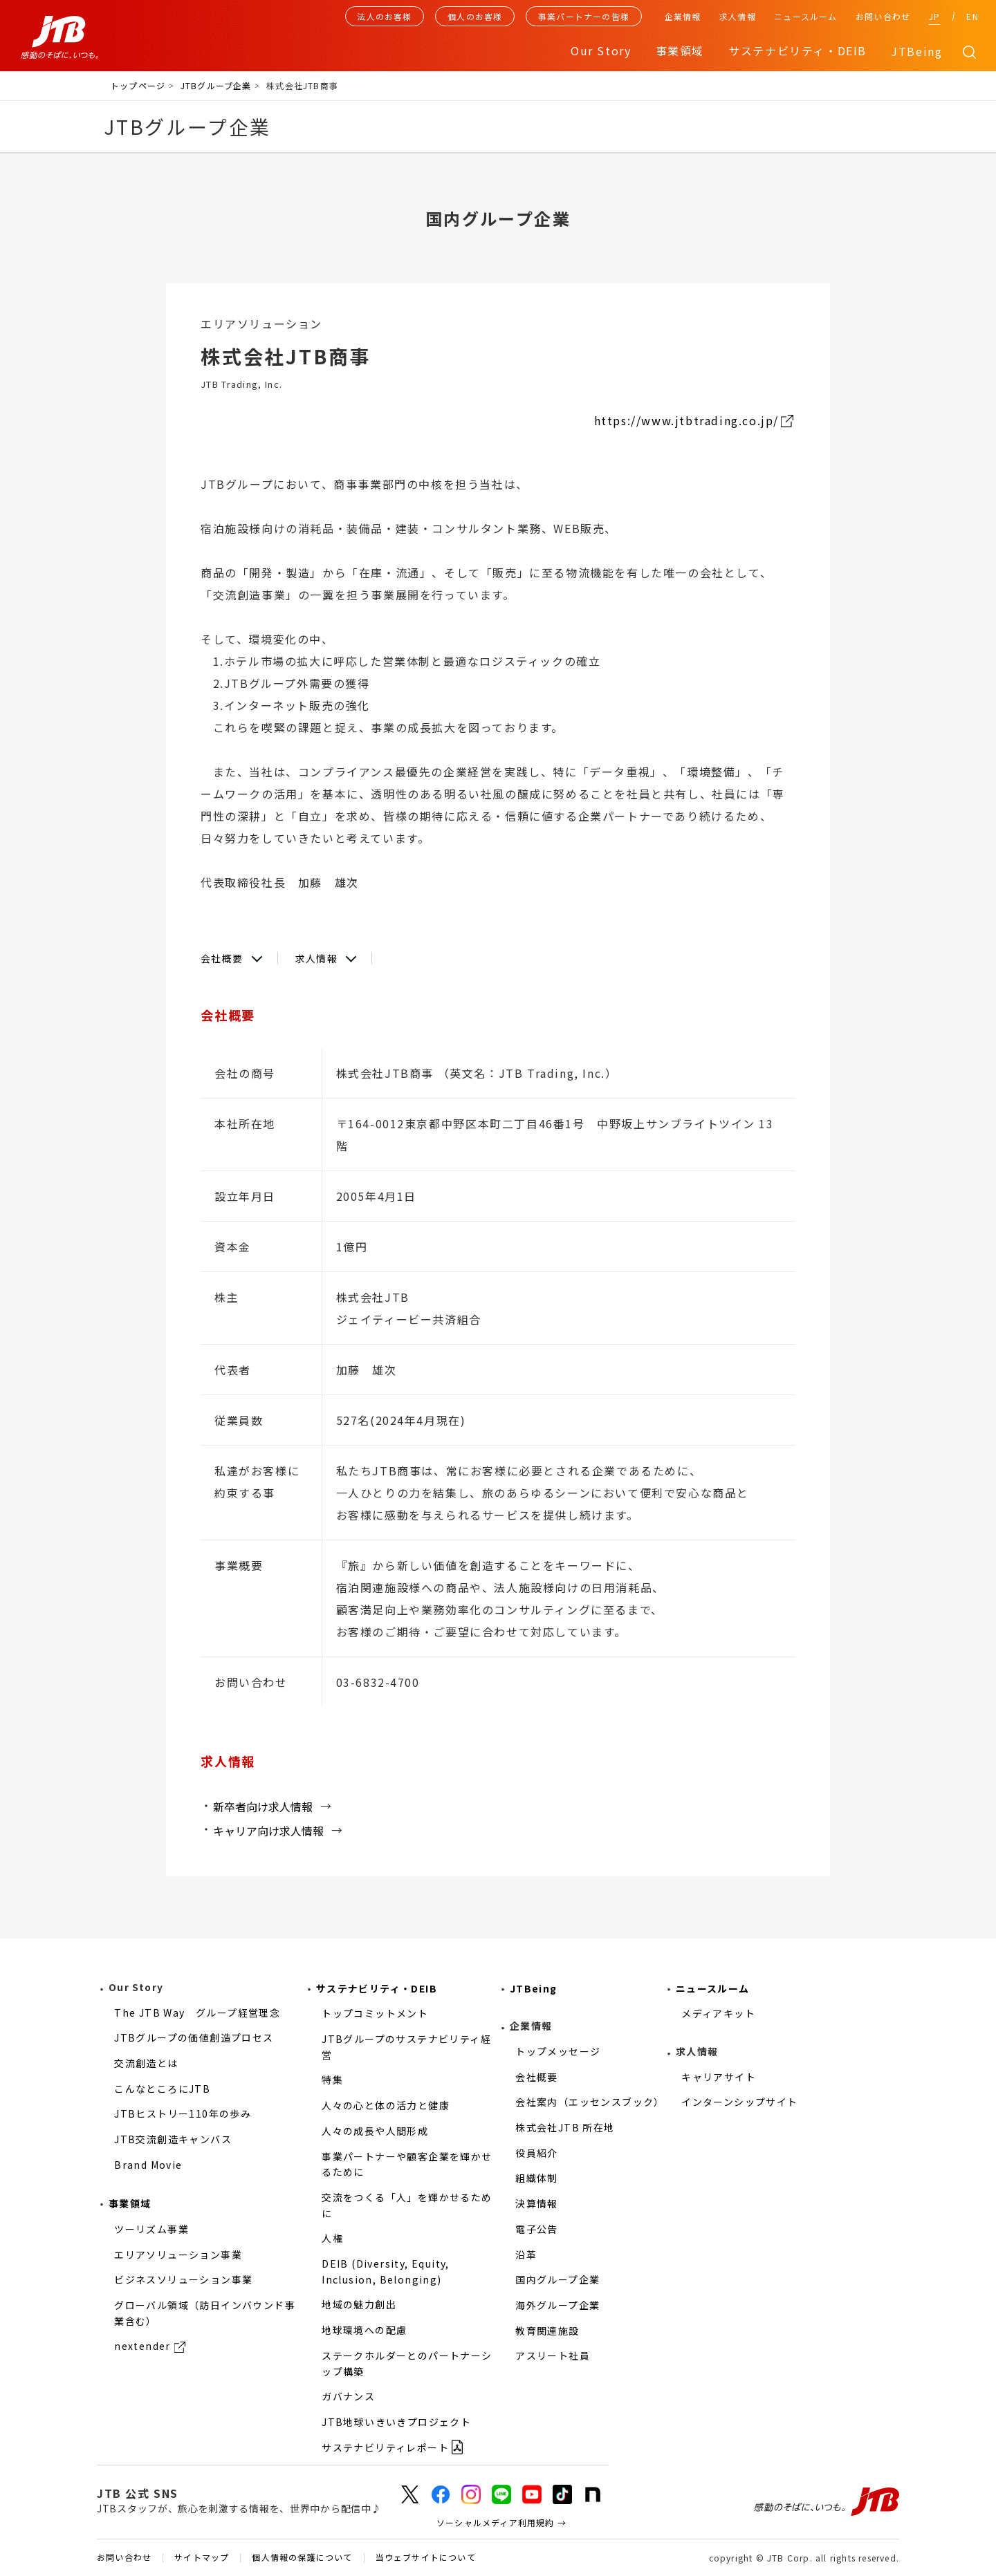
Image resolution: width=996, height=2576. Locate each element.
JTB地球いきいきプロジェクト (396, 2422)
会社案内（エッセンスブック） (590, 2102)
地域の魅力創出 (359, 2304)
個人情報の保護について (302, 2558)
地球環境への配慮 (364, 2330)
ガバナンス (348, 2396)
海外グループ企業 (557, 2305)
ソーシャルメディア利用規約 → (501, 2522)
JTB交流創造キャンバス (173, 2139)
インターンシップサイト (739, 2102)
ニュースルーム (805, 16)
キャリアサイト (718, 2077)
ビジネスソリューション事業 (183, 2279)
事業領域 (130, 2203)
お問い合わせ (883, 16)
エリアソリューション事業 (178, 2254)
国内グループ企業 (557, 2279)
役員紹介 (536, 2153)
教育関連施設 (547, 2330)
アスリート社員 (552, 2355)
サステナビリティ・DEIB (376, 1988)
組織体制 (536, 2178)
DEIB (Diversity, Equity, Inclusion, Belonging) (386, 2271)
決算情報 (536, 2203)
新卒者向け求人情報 (263, 1806)
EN (972, 16)
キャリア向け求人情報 (268, 1830)
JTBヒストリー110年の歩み (182, 2113)
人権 (332, 2238)
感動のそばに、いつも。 (826, 2502)
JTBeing (916, 51)
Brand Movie (148, 2165)
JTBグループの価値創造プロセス (193, 2037)
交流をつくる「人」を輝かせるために (407, 2205)
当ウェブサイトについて (426, 2558)
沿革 (526, 2254)
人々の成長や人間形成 (375, 2131)
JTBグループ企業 (216, 85)
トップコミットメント (375, 2013)
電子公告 (536, 2229)
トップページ (138, 85)
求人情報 (737, 16)
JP (934, 16)
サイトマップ (201, 2558)
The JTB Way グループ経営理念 (197, 2012)
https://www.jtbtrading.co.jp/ (686, 420)
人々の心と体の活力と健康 (386, 2105)
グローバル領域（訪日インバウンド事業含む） (204, 2313)
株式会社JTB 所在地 (564, 2127)
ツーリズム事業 (151, 2229)
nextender (142, 2346)
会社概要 (222, 958)
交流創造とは (146, 2063)
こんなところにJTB (162, 2089)
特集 (332, 2080)
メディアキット (718, 2013)
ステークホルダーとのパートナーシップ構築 (407, 2363)
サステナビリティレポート (385, 2447)
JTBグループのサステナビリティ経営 (406, 2047)
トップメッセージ (557, 2051)
